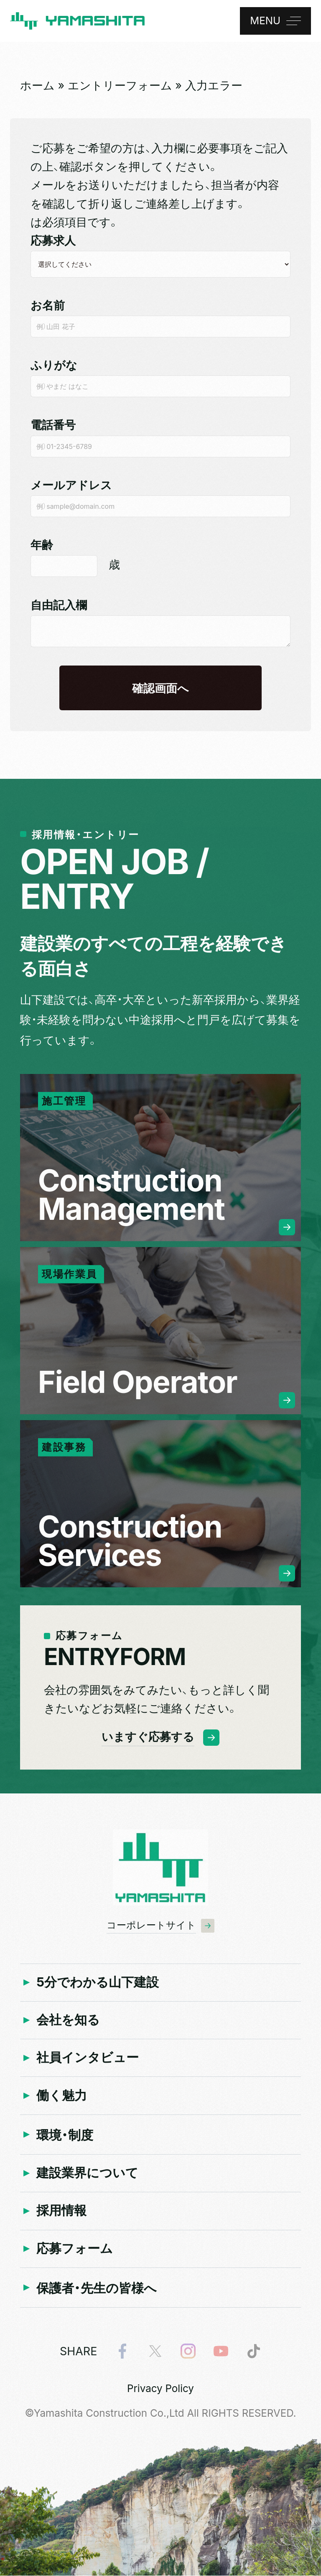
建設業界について (87, 2172)
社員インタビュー (87, 2057)
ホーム (37, 85)
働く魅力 (61, 2095)
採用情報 (61, 2210)
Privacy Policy (160, 2388)
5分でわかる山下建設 (97, 1981)
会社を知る (68, 2019)
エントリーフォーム (120, 85)
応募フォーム (74, 2248)
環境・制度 (64, 2134)
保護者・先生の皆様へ (96, 2287)
